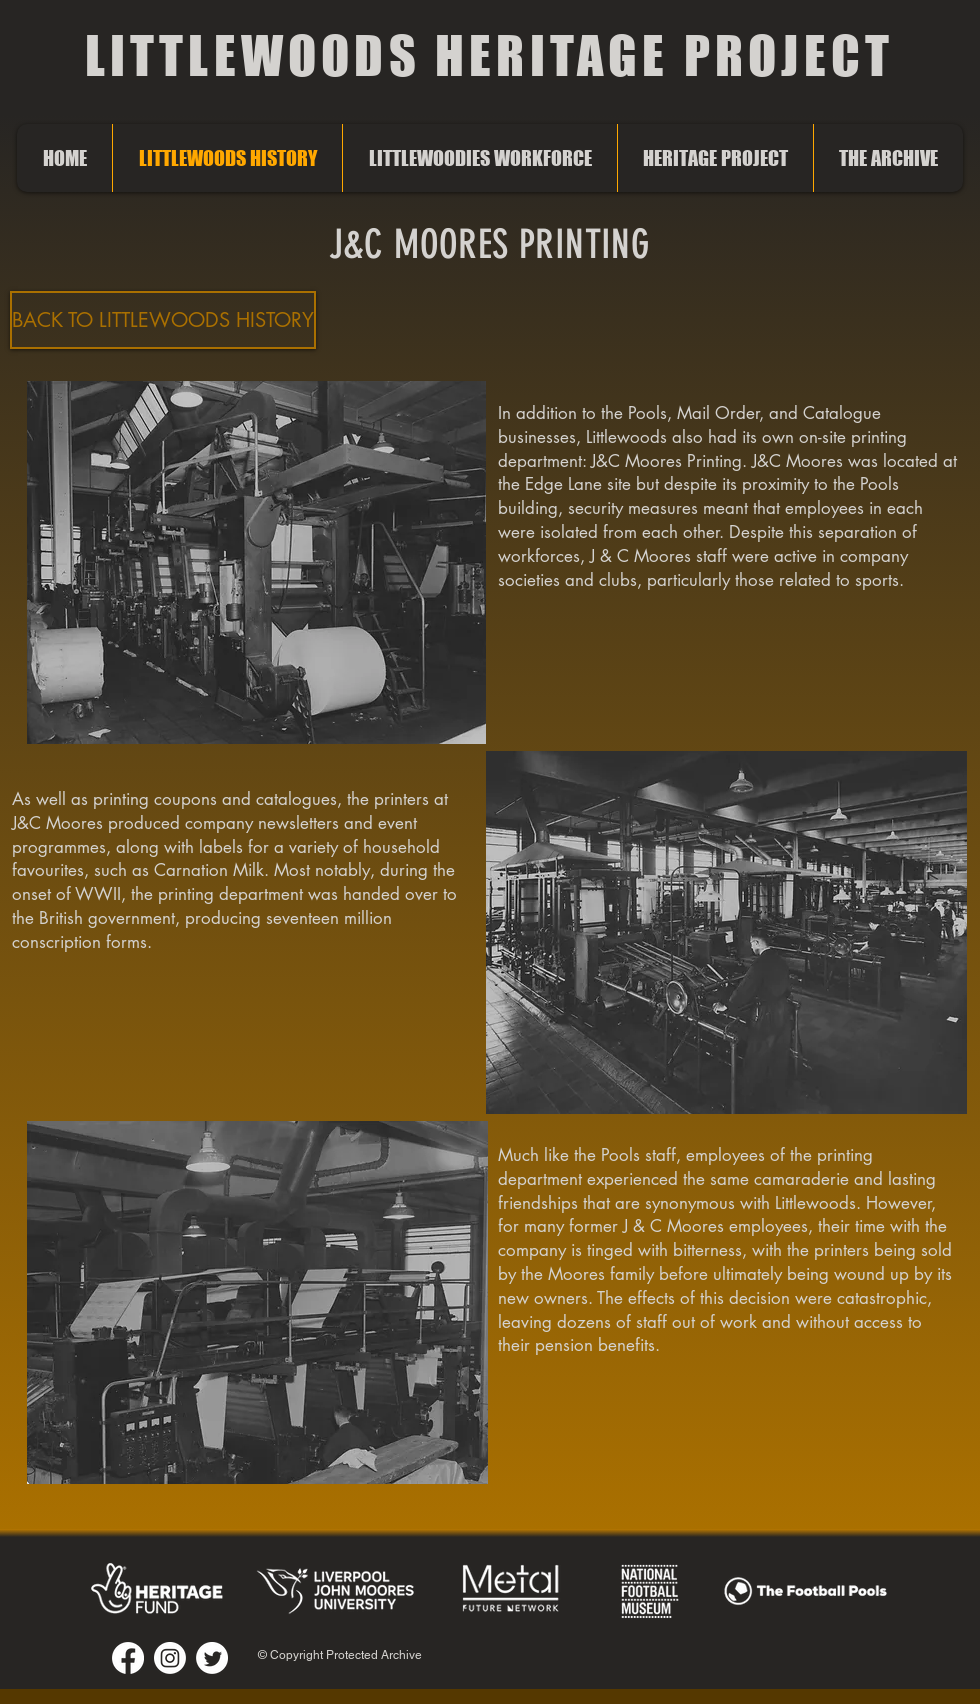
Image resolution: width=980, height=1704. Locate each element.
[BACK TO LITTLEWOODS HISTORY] (163, 320)
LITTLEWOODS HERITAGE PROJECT (490, 55)
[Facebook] (128, 1658)
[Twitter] (212, 1658)
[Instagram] (170, 1658)
